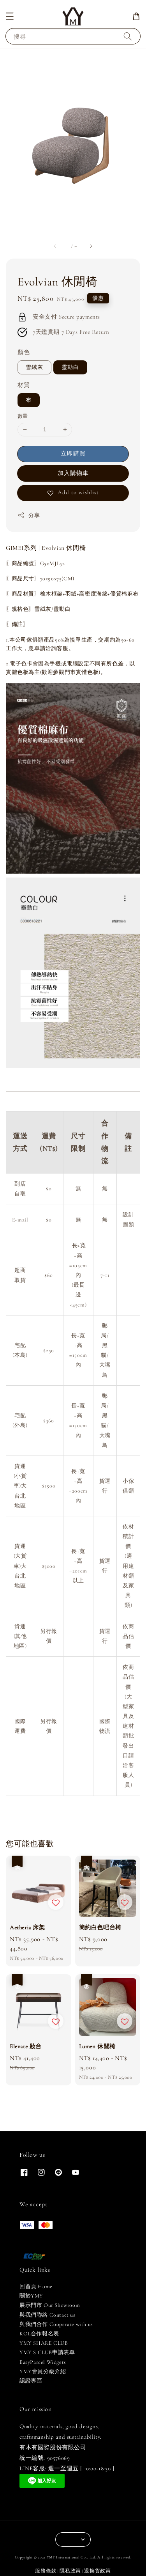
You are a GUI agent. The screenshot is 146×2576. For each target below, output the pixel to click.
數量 (23, 416)
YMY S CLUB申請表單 (47, 2352)
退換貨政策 (97, 2571)
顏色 (24, 352)
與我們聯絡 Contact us (47, 2315)
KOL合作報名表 (39, 2333)
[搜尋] (127, 36)
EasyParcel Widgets (42, 2362)
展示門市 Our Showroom (49, 2305)
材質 (24, 384)
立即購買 (73, 453)
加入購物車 (73, 473)
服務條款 (45, 2571)
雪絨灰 (34, 367)
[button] (9, 16)
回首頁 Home (36, 2286)
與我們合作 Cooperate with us (56, 2324)
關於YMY (31, 2295)
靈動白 (70, 367)
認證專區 (30, 2380)
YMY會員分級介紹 (42, 2371)
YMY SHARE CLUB (43, 2343)
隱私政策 (70, 2571)
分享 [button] (29, 515)
